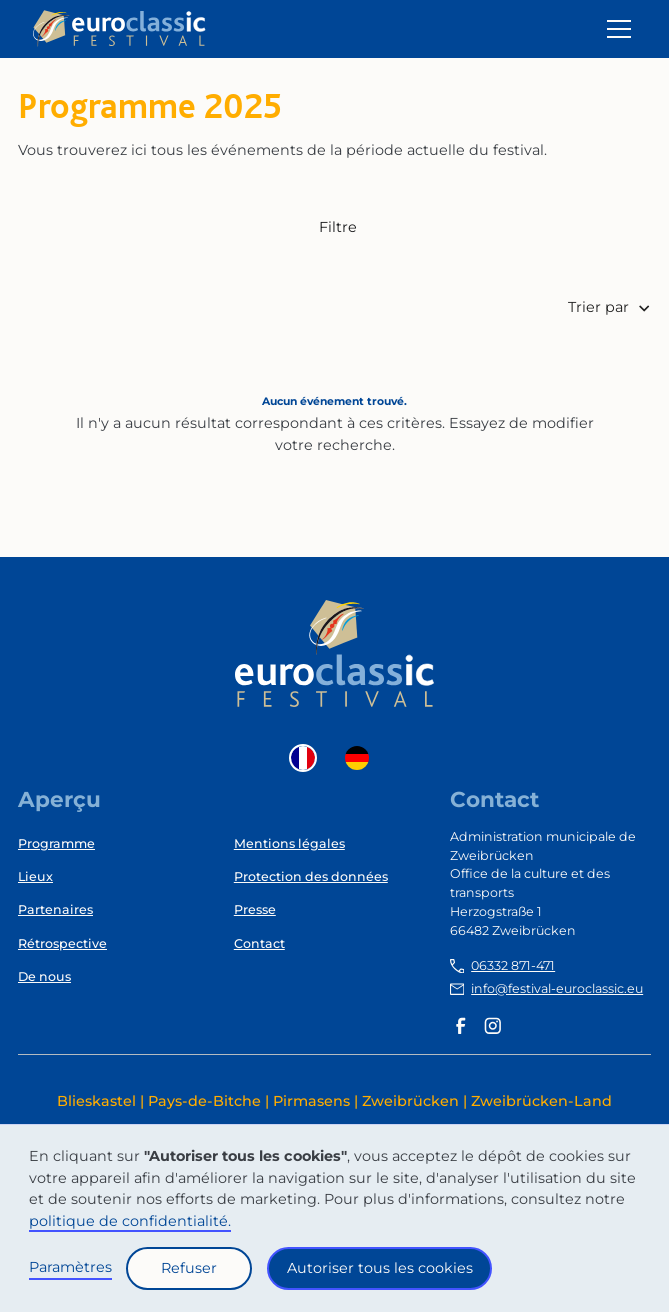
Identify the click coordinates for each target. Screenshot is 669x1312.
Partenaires (55, 909)
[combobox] (308, 758)
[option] (362, 758)
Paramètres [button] (70, 1267)
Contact (259, 943)
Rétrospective (62, 943)
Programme (56, 843)
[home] (119, 28)
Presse (255, 909)
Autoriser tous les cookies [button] (380, 1268)
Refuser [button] (189, 1268)
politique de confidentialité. (130, 1221)
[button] (615, 29)
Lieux (35, 876)
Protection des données (311, 876)
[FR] (308, 758)
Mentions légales (289, 843)
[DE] (362, 758)
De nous (44, 976)
